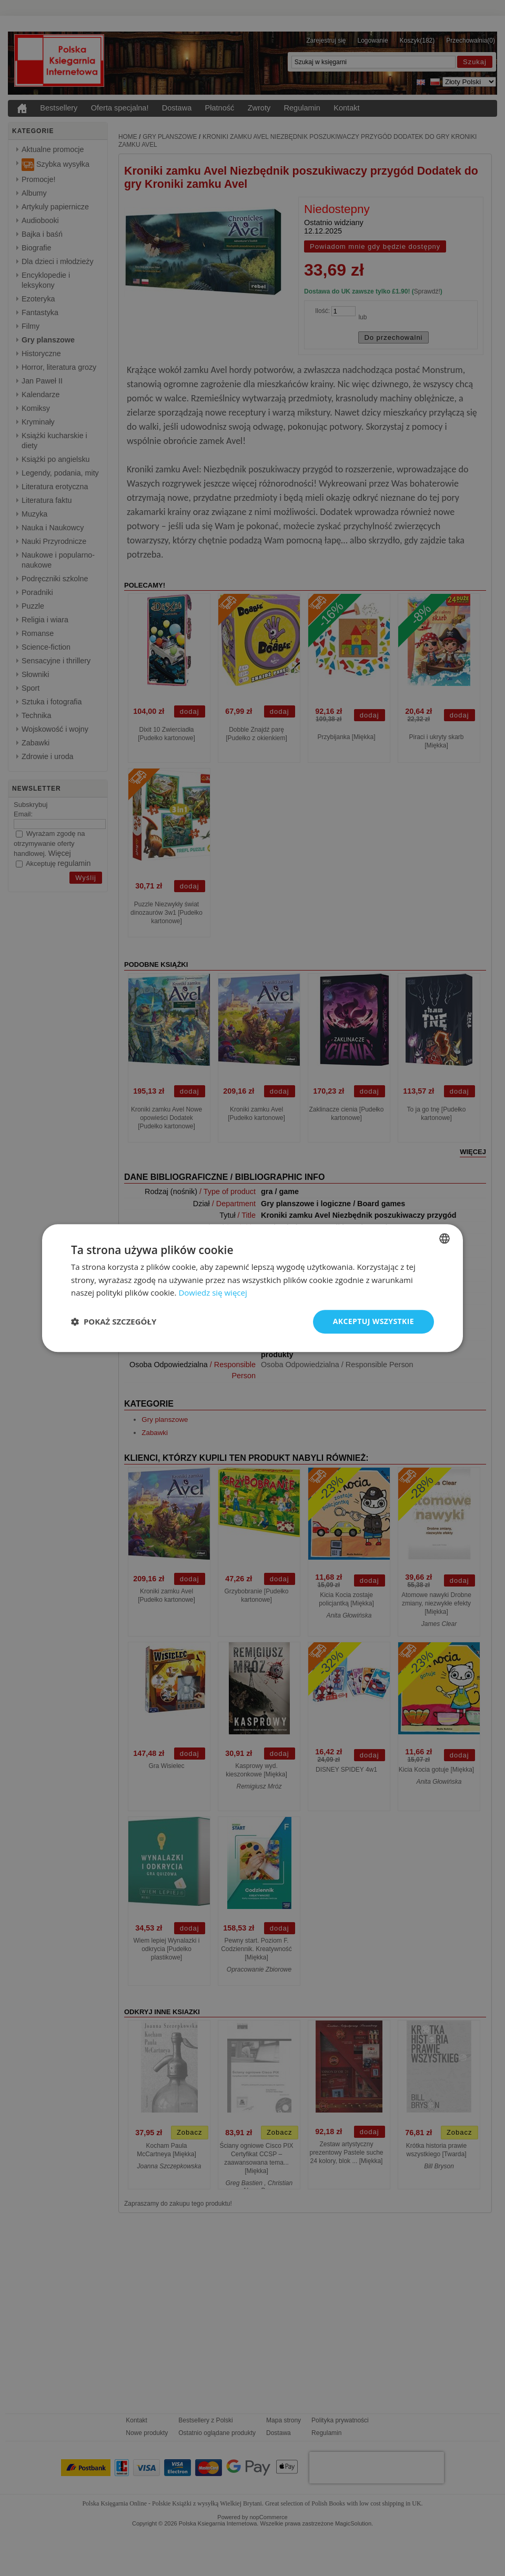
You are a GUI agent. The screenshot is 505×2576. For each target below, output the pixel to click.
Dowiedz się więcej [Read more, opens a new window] (212, 1293)
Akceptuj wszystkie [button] (373, 1321)
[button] (113, 1322)
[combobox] (444, 1238)
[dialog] (252, 1288)
